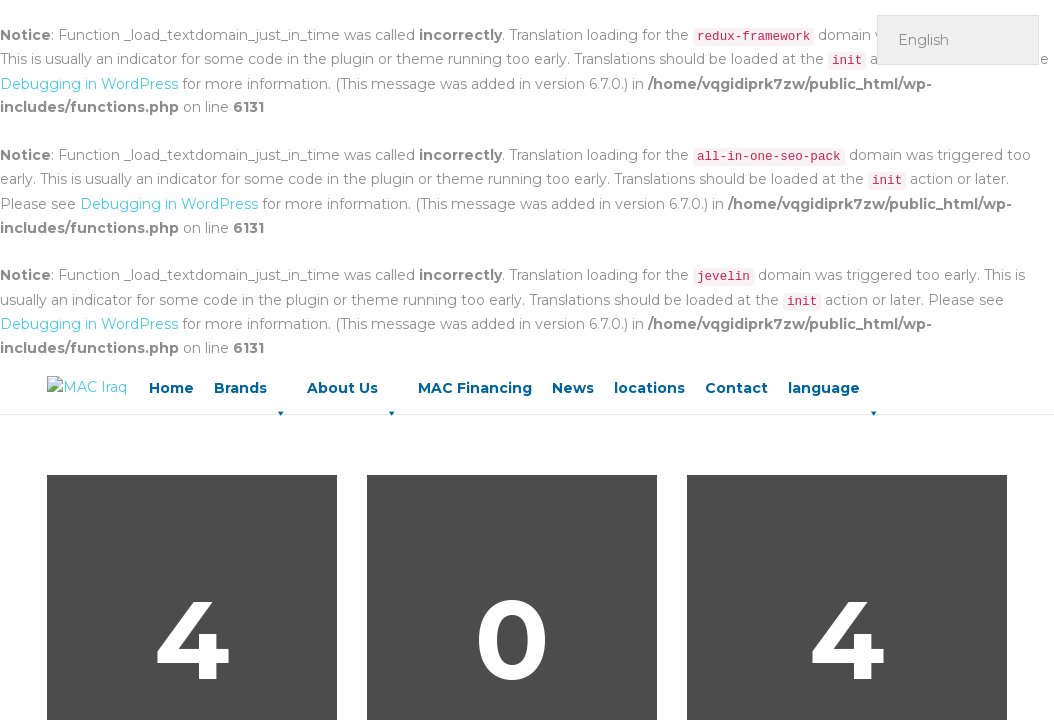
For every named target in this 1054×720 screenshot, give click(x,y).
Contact (736, 388)
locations (649, 388)
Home (171, 388)
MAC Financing (475, 388)
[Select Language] (958, 40)
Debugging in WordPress (89, 84)
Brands (250, 393)
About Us (352, 393)
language (834, 393)
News (573, 388)
